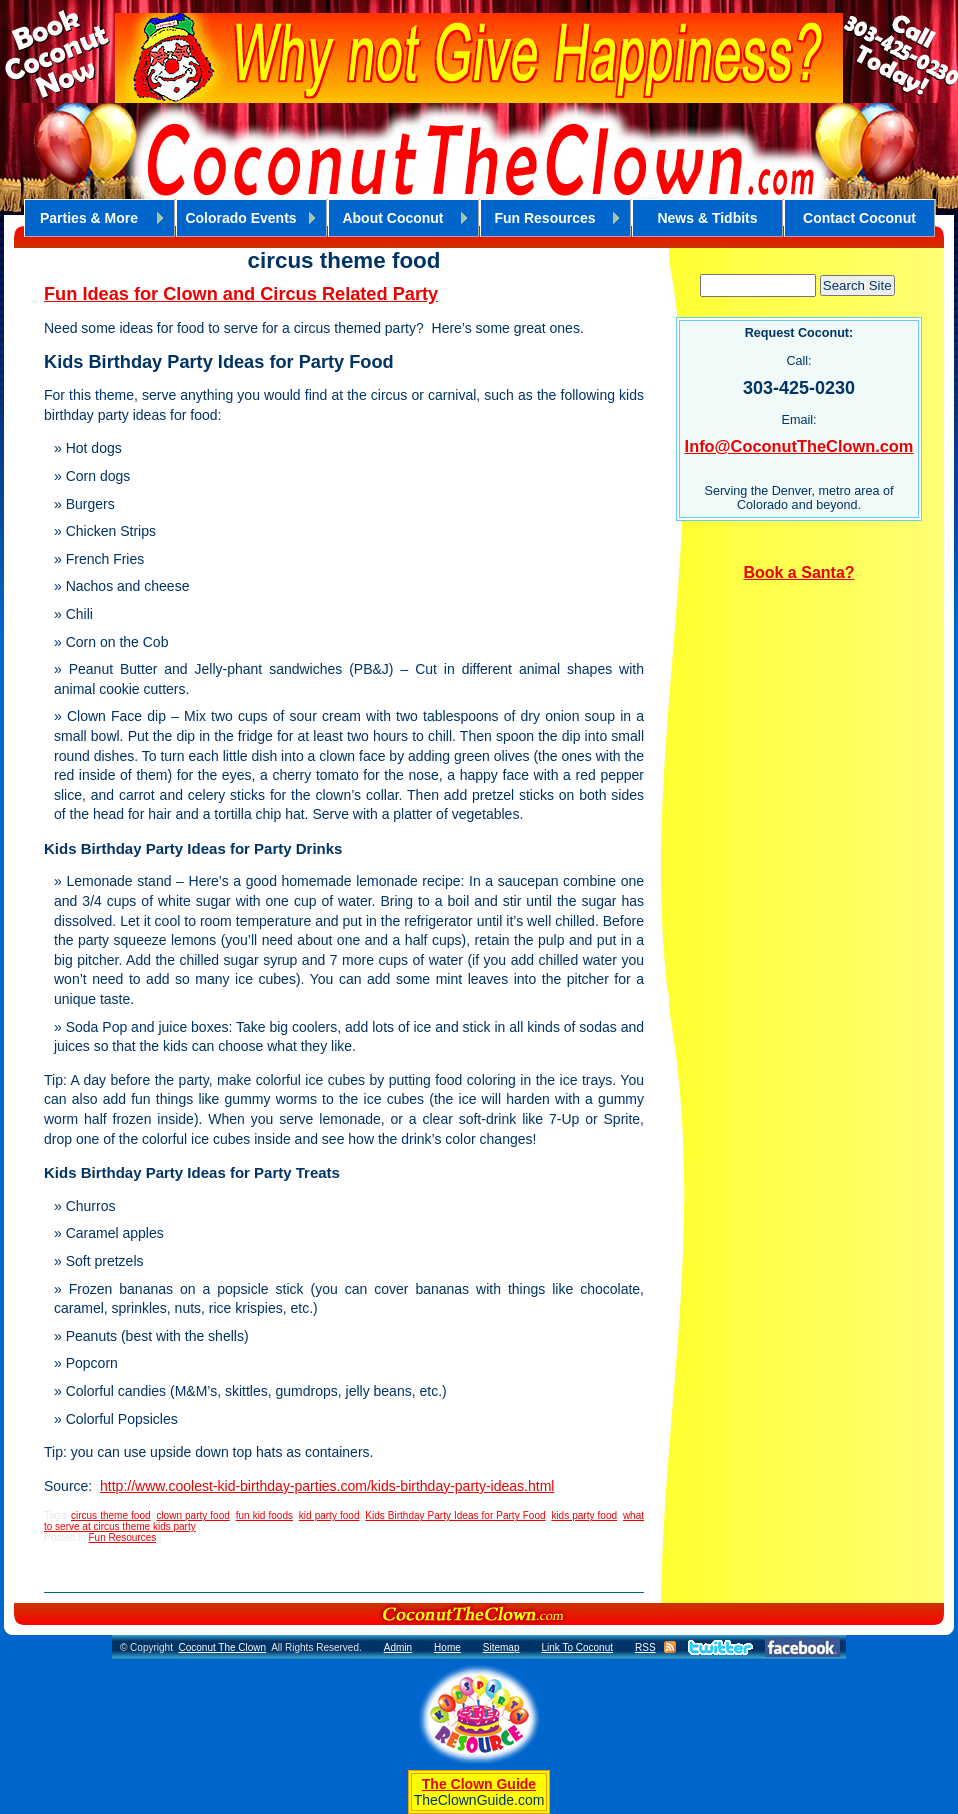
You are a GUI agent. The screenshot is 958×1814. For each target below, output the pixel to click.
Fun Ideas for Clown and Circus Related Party (241, 294)
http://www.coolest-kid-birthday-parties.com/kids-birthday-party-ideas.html (327, 1486)
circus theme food (111, 1515)
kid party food (329, 1515)
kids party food (584, 1515)
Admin (398, 1647)
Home (447, 1647)
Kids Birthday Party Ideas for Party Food (455, 1515)
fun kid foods (264, 1515)
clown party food (192, 1515)
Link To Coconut (577, 1647)
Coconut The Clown (222, 1647)
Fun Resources (122, 1537)
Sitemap (501, 1647)
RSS (645, 1647)
